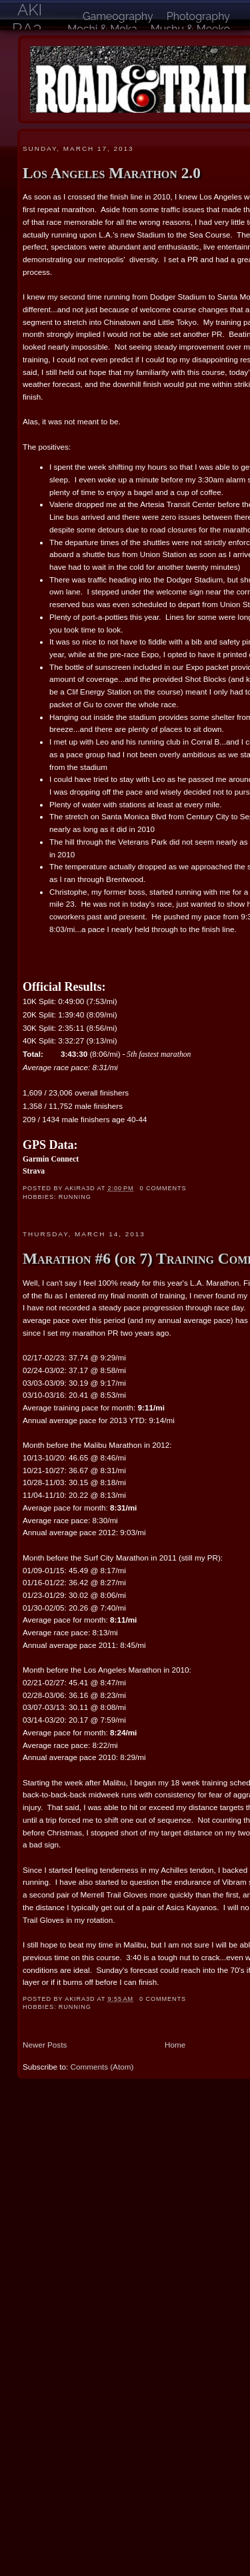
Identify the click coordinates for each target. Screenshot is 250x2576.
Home (175, 2044)
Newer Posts (45, 2044)
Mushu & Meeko (190, 29)
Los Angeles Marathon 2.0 (112, 172)
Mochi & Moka (102, 29)
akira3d (27, 29)
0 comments (163, 1188)
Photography (198, 16)
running (75, 1197)
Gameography (118, 16)
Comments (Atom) (101, 2066)
